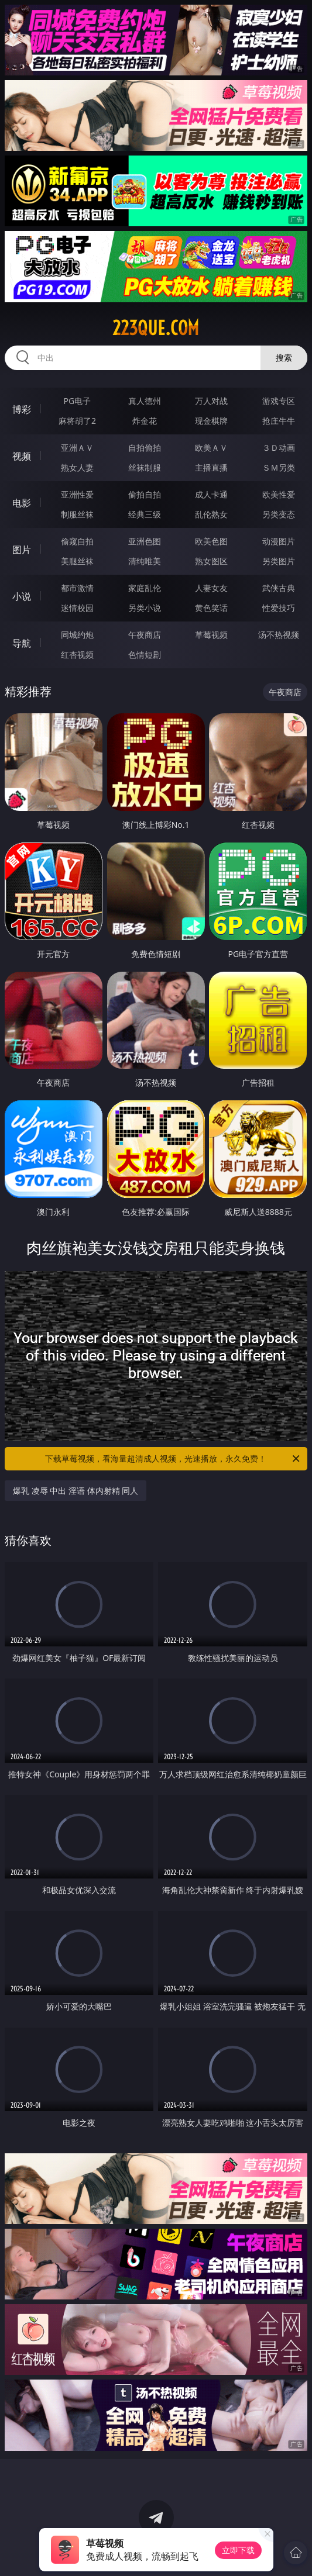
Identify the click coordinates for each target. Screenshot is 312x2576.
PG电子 (77, 400)
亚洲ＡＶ (77, 447)
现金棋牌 (211, 420)
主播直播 (211, 467)
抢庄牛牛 (278, 420)
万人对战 (211, 400)
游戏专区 (278, 400)
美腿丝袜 (77, 561)
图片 (21, 549)
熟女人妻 (77, 467)
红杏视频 (77, 654)
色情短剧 (144, 654)
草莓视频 (211, 634)
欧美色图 (211, 541)
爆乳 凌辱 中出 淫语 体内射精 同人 (75, 1490)
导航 (21, 643)
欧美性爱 (278, 494)
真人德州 (144, 400)
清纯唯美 (144, 561)
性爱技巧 (278, 607)
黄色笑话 (211, 607)
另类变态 (278, 514)
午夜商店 (144, 634)
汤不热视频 (278, 634)
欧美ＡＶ (211, 447)
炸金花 (144, 420)
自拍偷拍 (144, 447)
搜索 (284, 357)
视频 (21, 456)
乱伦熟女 (211, 514)
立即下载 (238, 2550)
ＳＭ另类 (278, 467)
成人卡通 (211, 494)
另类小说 (144, 607)
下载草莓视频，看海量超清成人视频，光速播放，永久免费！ (173, 1459)
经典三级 (144, 514)
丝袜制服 (144, 467)
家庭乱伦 (144, 587)
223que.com (155, 328)
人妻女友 (211, 587)
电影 (21, 502)
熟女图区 (211, 561)
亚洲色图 (144, 541)
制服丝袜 (77, 514)
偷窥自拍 (77, 541)
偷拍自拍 (144, 494)
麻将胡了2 (77, 420)
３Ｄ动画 (278, 447)
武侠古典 (278, 587)
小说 (21, 596)
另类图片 (278, 561)
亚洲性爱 (77, 494)
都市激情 (77, 587)
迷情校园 (77, 607)
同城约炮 (77, 634)
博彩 (21, 409)
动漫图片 (278, 541)
